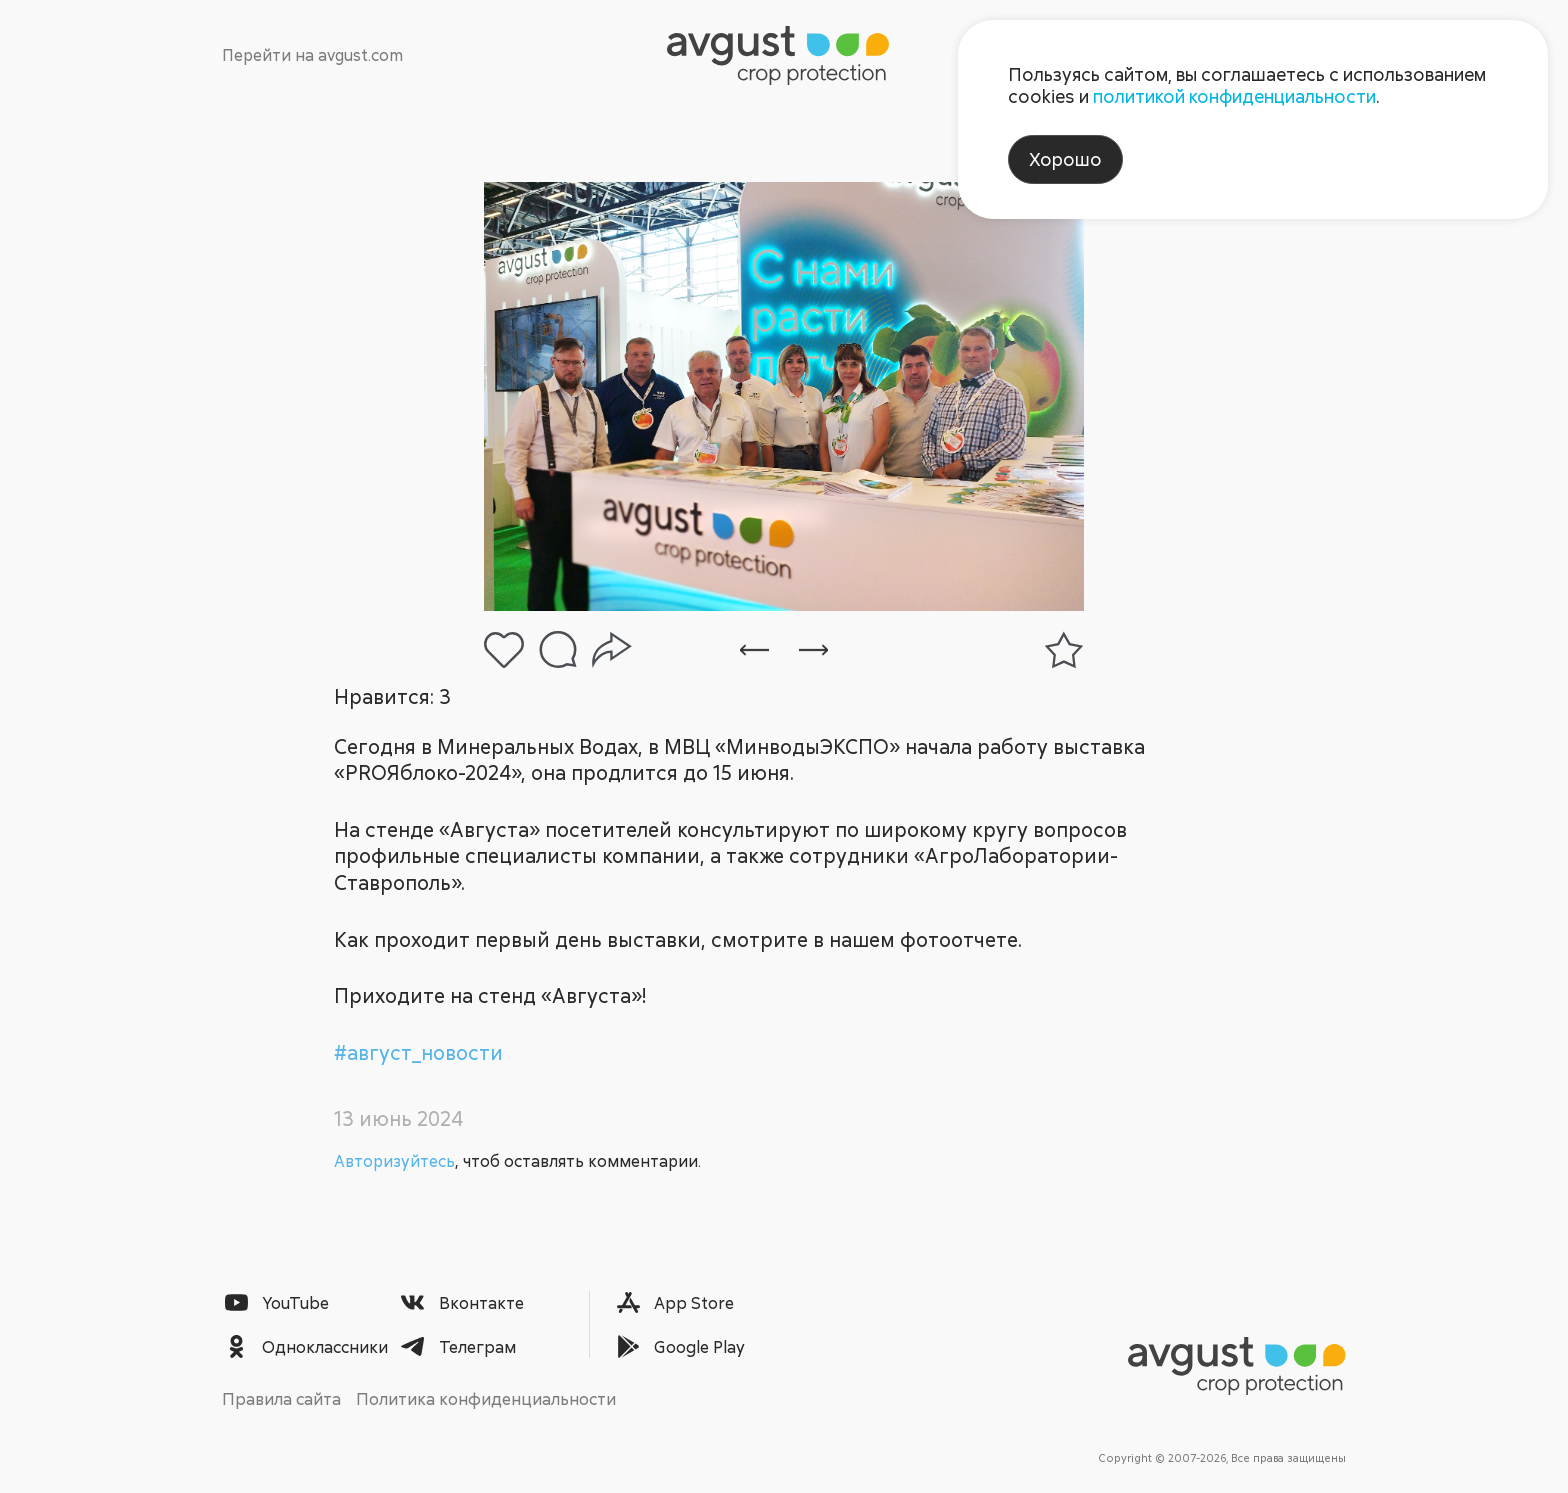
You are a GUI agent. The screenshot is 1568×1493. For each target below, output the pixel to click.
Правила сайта (281, 1398)
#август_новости (418, 1052)
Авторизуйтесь (394, 1161)
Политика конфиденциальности (486, 1398)
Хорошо (1065, 159)
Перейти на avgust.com (312, 55)
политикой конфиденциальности (1234, 96)
